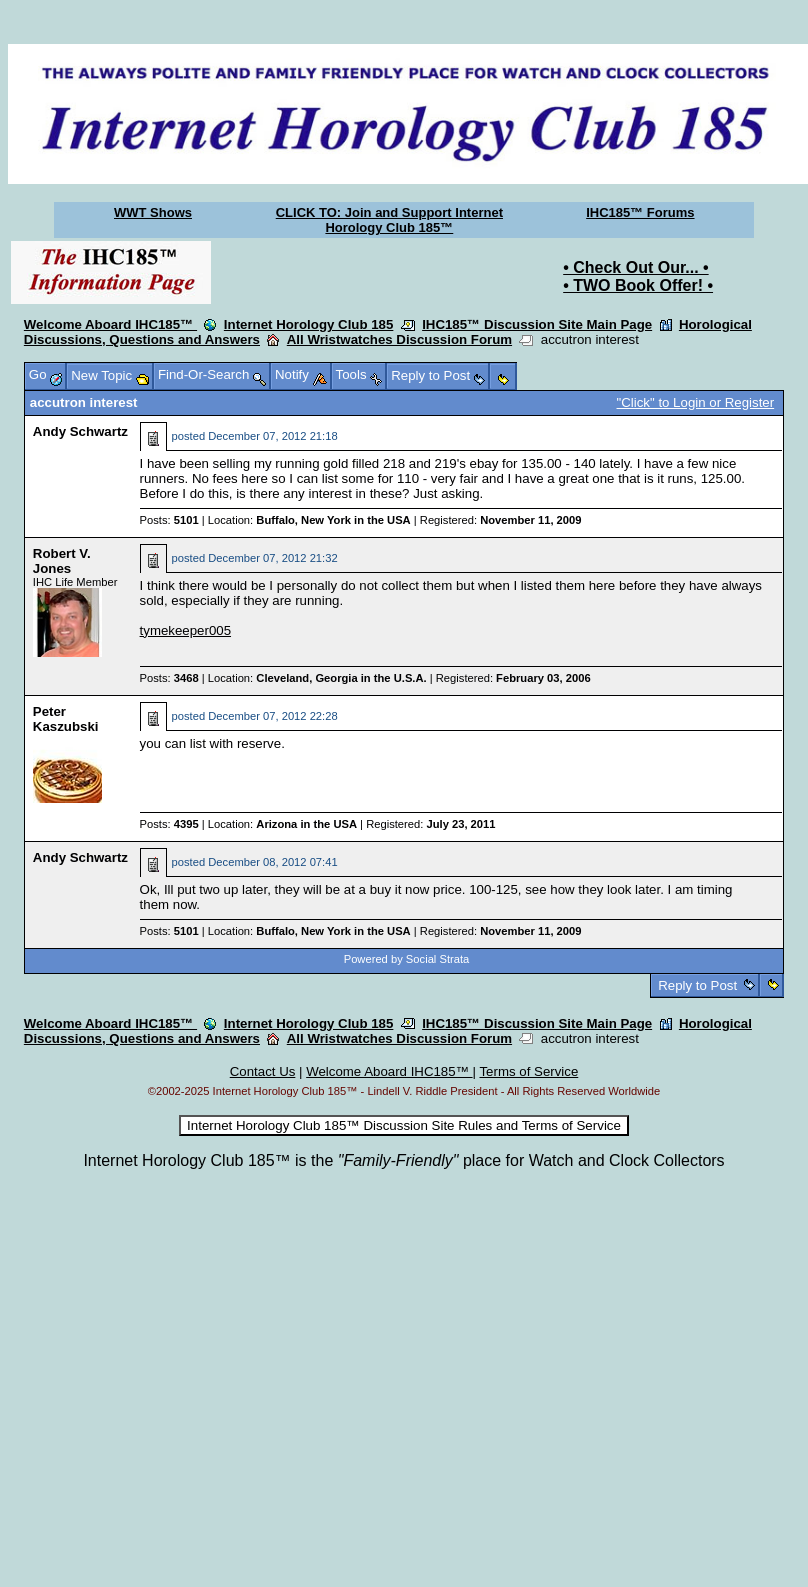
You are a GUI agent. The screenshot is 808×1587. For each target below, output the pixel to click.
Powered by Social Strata (407, 959)
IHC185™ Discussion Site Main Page (537, 324)
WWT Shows (153, 212)
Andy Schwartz (80, 431)
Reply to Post (698, 985)
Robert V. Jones (62, 561)
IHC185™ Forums (640, 212)
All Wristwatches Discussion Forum (399, 339)
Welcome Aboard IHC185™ (110, 324)
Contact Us (263, 1071)
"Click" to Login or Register (696, 402)
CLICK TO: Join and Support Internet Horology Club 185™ (389, 220)
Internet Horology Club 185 (309, 324)
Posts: (169, 520)
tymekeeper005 (185, 630)
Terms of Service (528, 1071)
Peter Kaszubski (66, 719)
